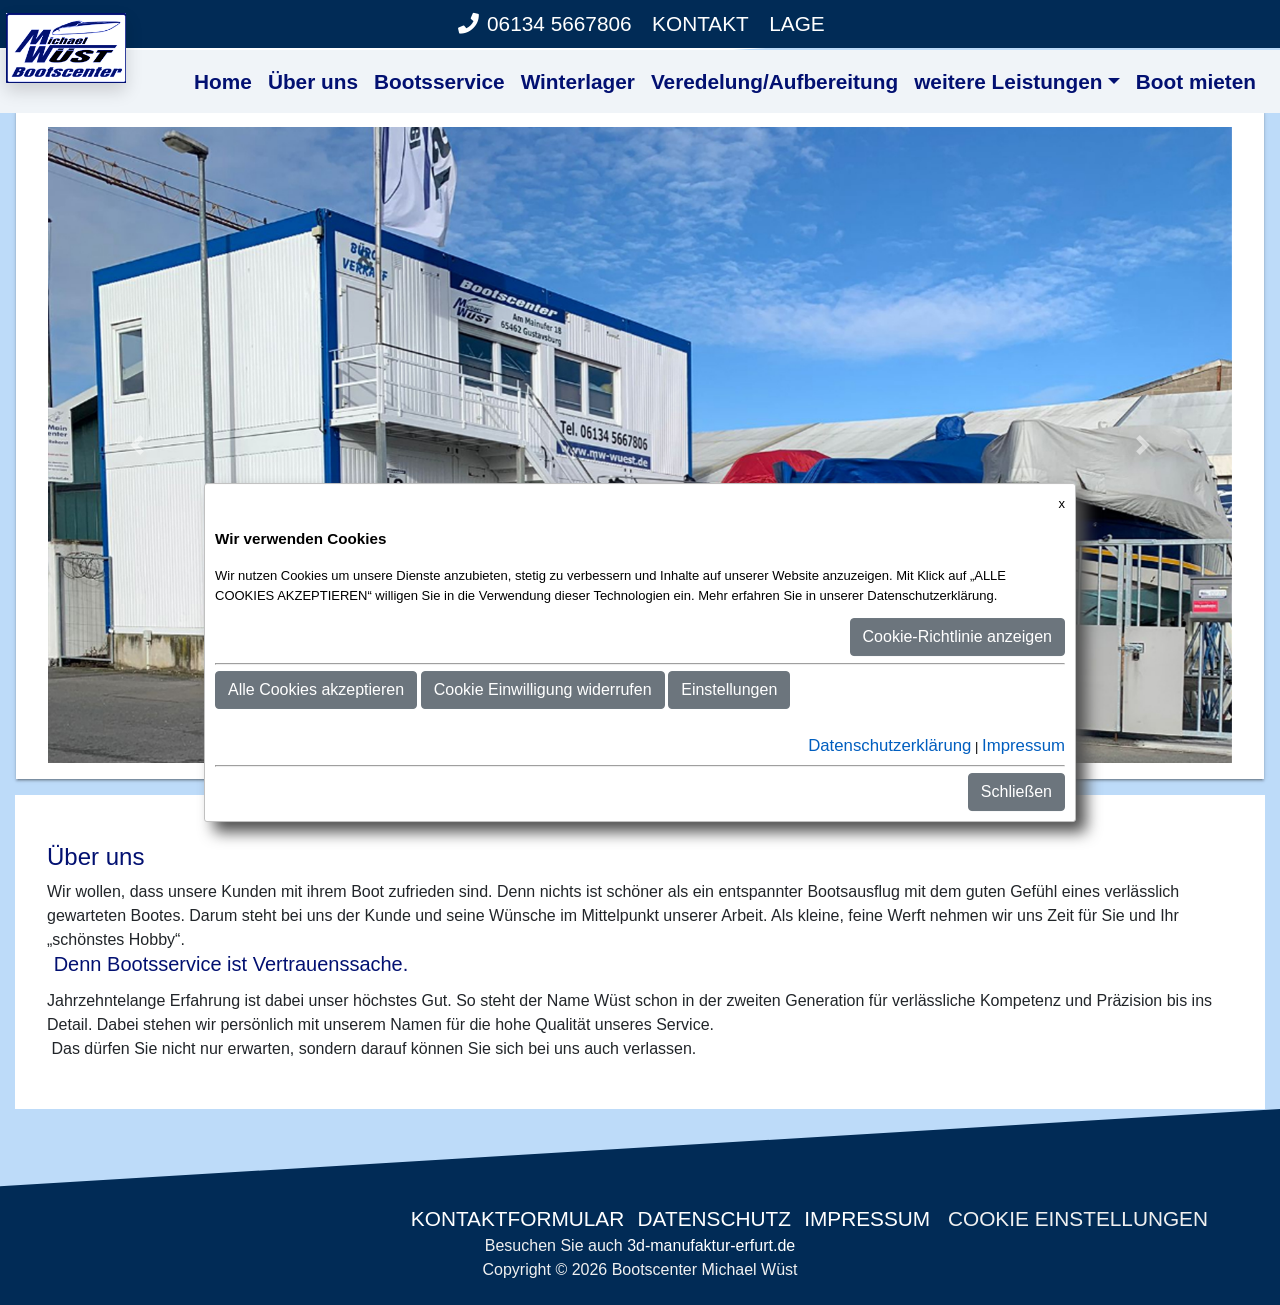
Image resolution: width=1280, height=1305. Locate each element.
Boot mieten (1196, 81)
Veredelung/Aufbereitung (774, 81)
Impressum (867, 1218)
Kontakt (700, 23)
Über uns (313, 81)
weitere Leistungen (1008, 81)
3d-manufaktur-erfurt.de (711, 1245)
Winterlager (578, 81)
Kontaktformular (514, 1218)
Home (223, 81)
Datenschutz (714, 1218)
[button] (137, 445)
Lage (797, 23)
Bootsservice (439, 81)
